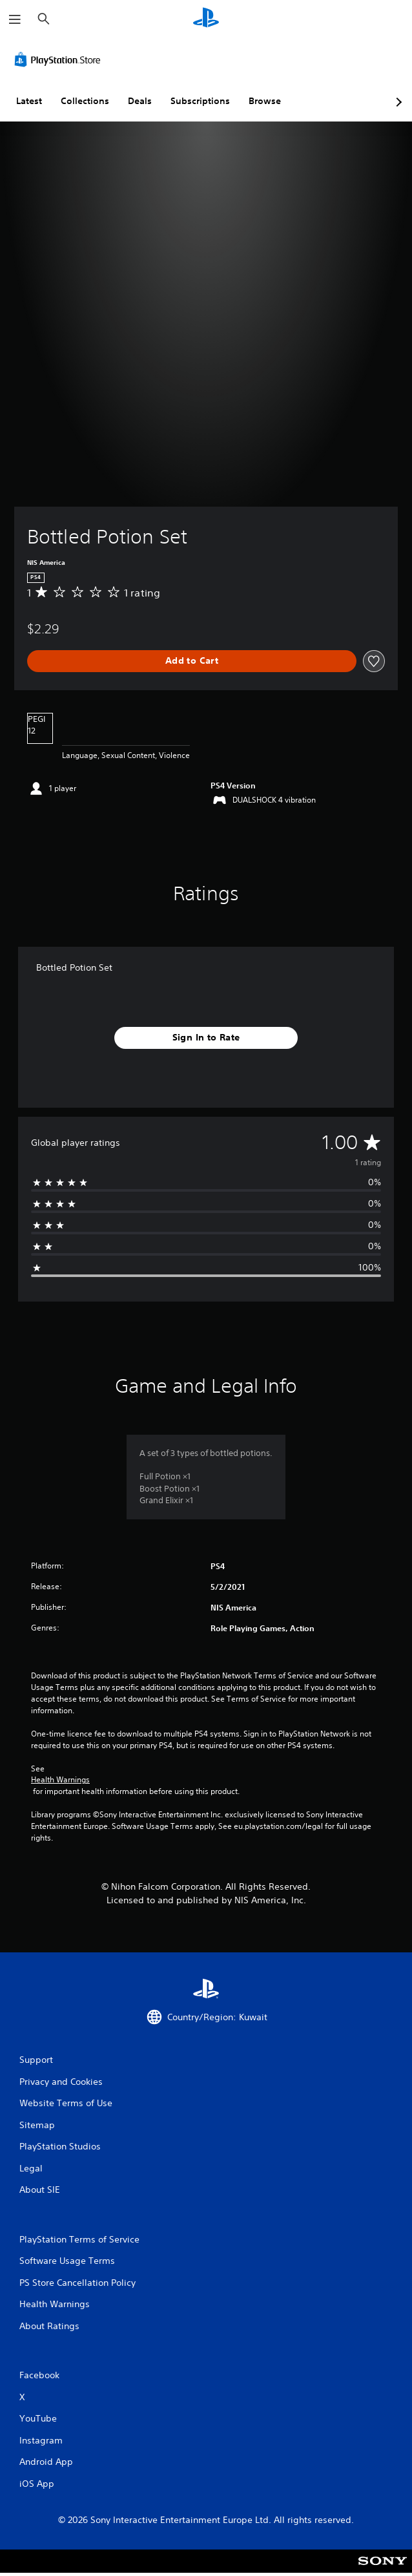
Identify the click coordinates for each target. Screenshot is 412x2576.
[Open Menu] (15, 19)
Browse (265, 101)
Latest (29, 101)
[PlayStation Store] (60, 59)
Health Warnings (60, 1780)
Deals (140, 101)
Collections (85, 101)
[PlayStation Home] (206, 19)
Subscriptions (200, 101)
